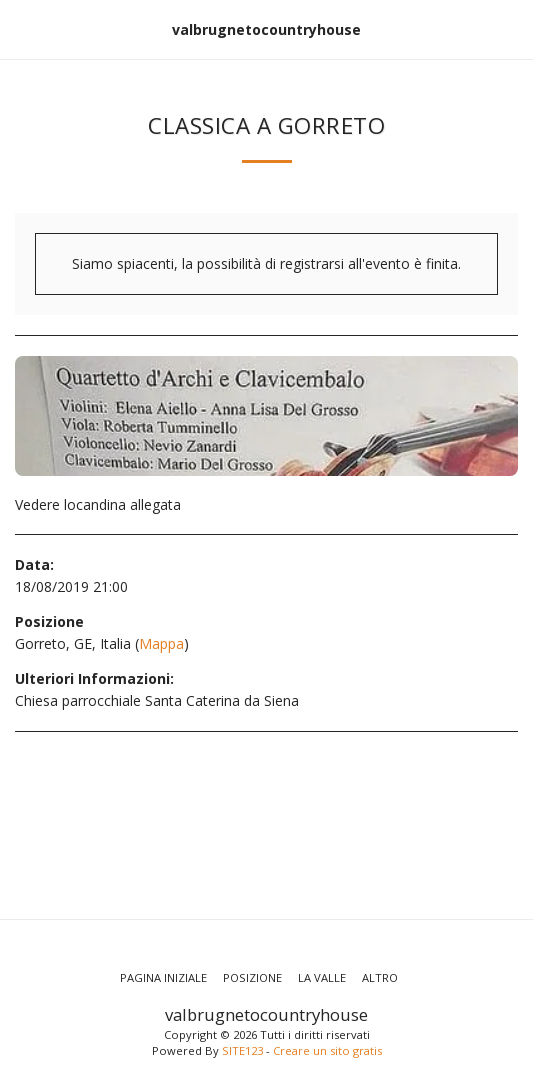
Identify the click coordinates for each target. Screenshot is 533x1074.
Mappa (161, 643)
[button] (22, 28)
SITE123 (242, 1050)
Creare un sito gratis (327, 1050)
